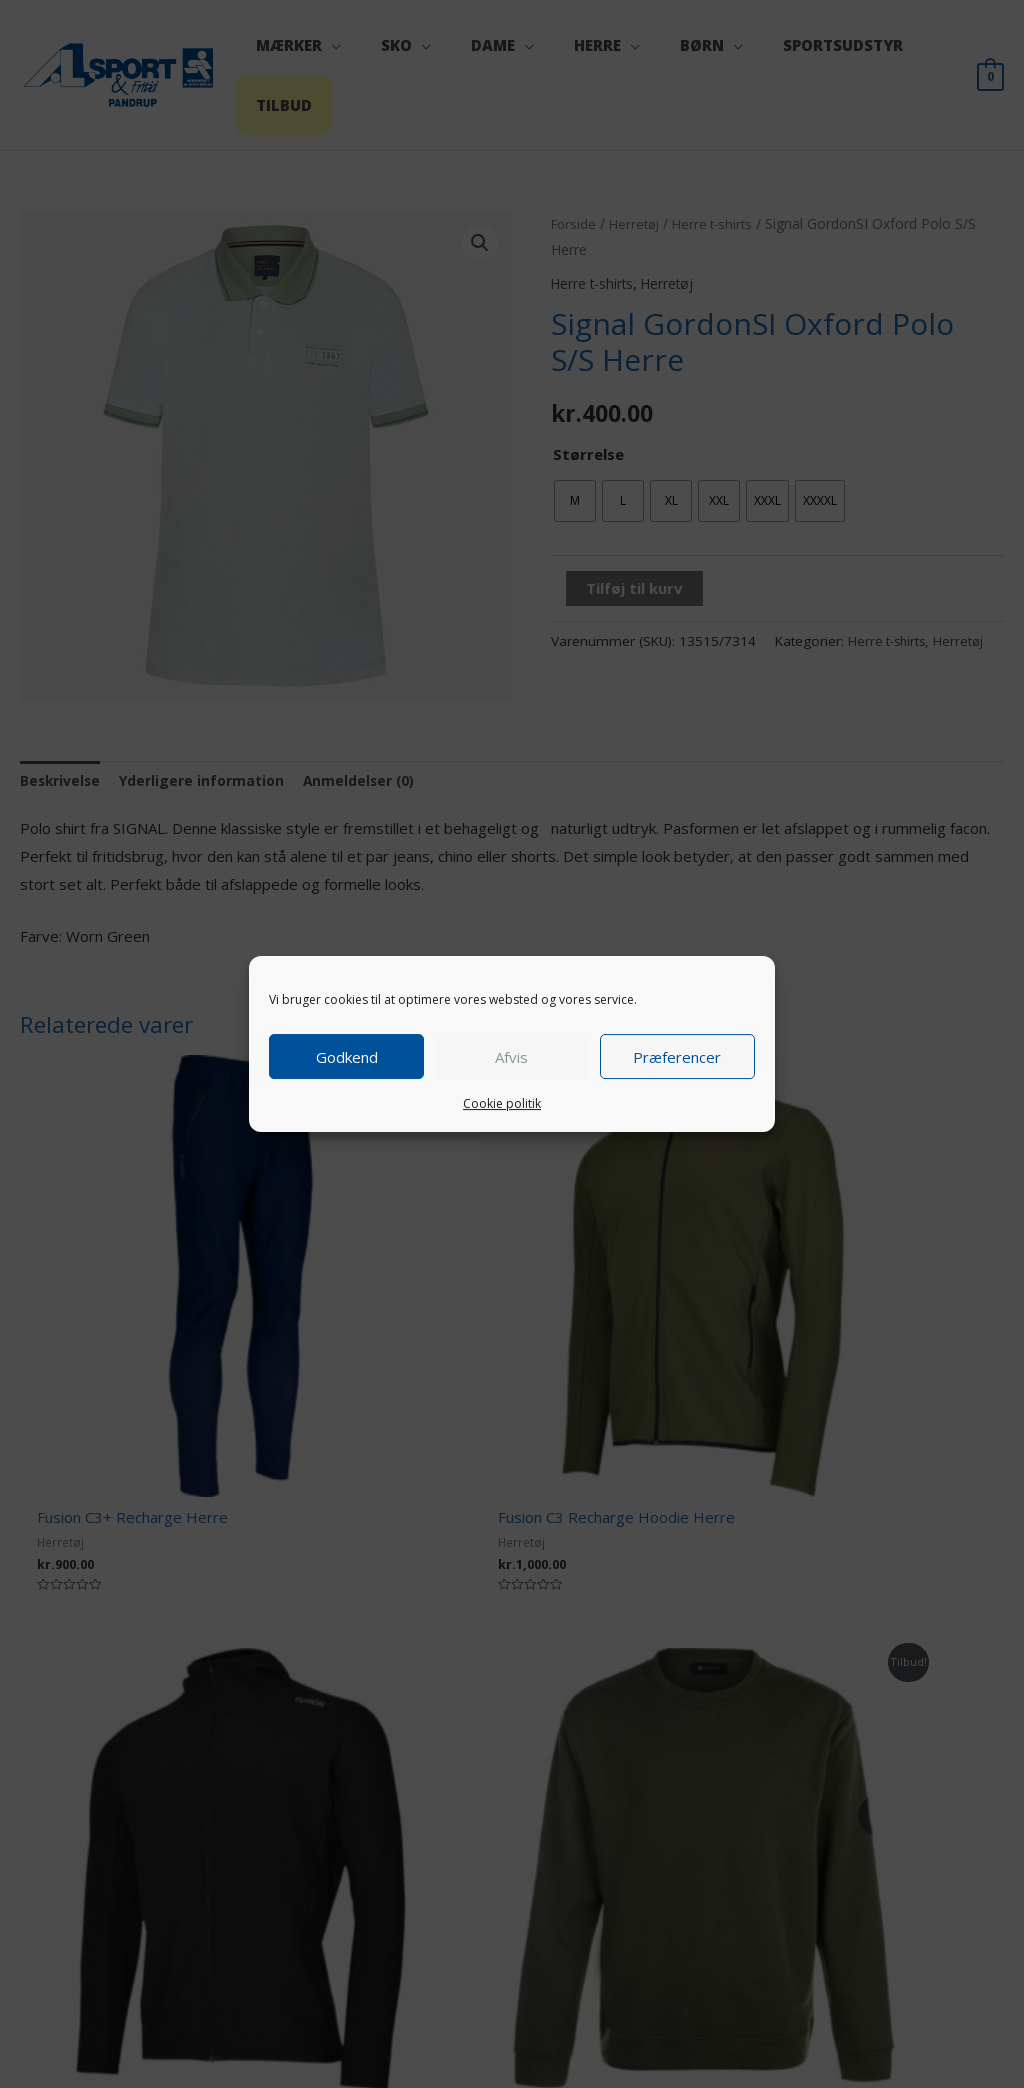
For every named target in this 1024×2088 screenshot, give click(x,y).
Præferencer (677, 1057)
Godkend (347, 1057)
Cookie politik (502, 1103)
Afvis (511, 1057)
